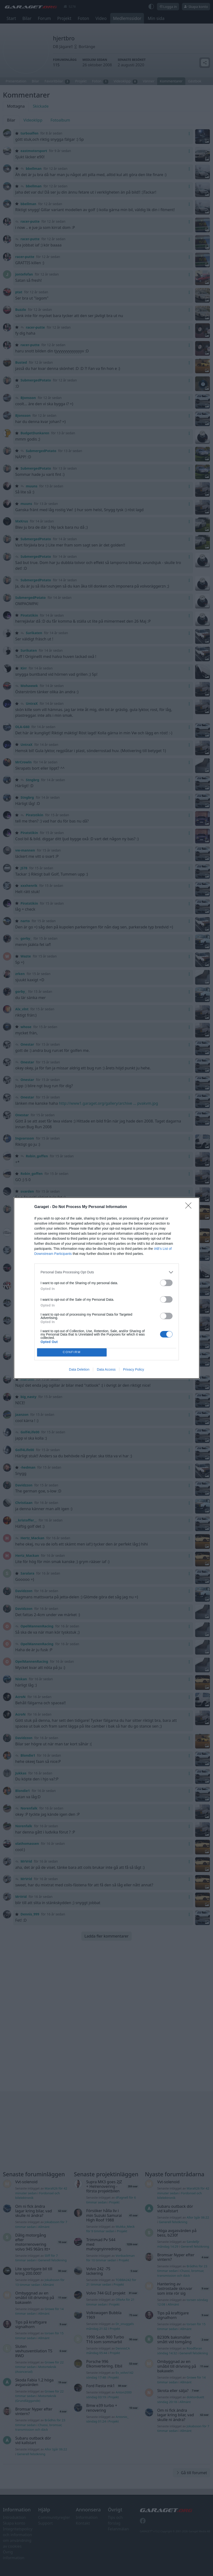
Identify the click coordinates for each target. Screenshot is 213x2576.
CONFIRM (72, 1352)
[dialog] (106, 1288)
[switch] (166, 1283)
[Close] (189, 1207)
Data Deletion (79, 1369)
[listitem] (107, 1272)
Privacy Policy (133, 1369)
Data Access (106, 1369)
